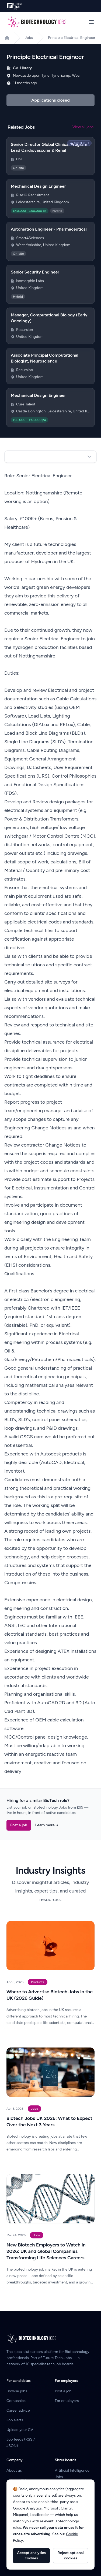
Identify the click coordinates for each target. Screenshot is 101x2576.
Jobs (29, 37)
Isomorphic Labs (30, 281)
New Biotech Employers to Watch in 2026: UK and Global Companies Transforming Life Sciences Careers (46, 2251)
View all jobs (82, 127)
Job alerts (14, 2420)
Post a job (18, 1825)
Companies (16, 2400)
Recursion (24, 329)
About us (14, 2470)
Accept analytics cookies (31, 2555)
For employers (67, 2400)
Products (37, 1982)
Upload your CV (19, 2429)
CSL (19, 159)
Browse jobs (16, 2391)
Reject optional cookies (70, 2555)
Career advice (18, 2410)
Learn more (46, 1825)
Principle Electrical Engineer (71, 37)
